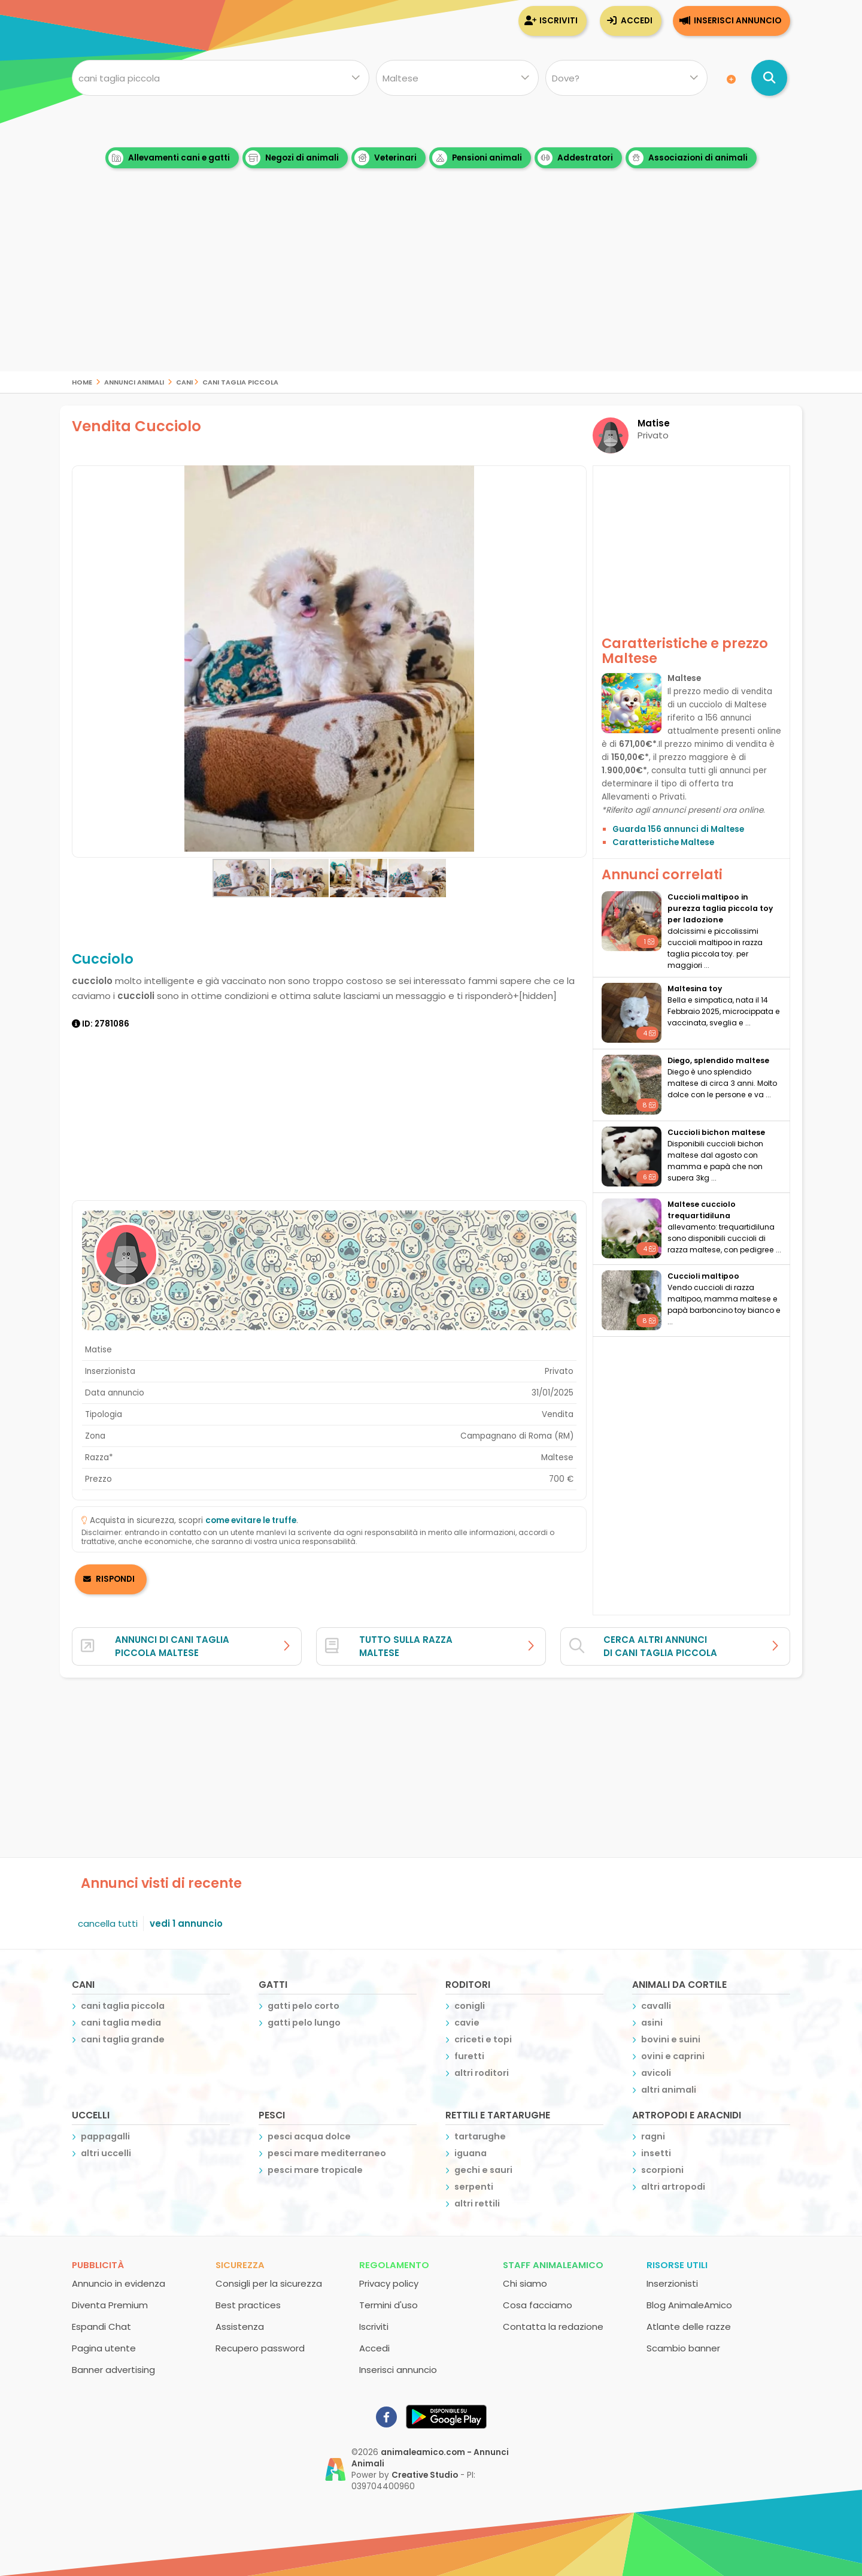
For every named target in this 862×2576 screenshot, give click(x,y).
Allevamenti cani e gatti (169, 157)
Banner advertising (113, 2369)
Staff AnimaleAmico (553, 2265)
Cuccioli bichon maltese (716, 1132)
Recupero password (260, 2348)
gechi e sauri (483, 2170)
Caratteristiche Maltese (663, 842)
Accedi (636, 20)
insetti (656, 2153)
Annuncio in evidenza (118, 2283)
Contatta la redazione (553, 2326)
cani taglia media (121, 2023)
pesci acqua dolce (309, 2136)
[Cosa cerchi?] (220, 78)
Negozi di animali (292, 157)
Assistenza (240, 2326)
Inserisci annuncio (737, 20)
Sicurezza (240, 2265)
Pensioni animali (477, 157)
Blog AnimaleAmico (689, 2305)
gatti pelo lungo (304, 2023)
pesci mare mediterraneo (327, 2153)
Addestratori (575, 157)
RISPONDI (115, 1579)
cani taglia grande (123, 2039)
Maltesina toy (694, 988)
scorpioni (662, 2170)
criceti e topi (483, 2039)
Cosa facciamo (537, 2305)
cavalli (656, 2006)
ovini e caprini (673, 2056)
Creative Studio (424, 2475)
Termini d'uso (388, 2305)
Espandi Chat (101, 2326)
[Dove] (626, 78)
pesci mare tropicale (315, 2170)
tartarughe (480, 2136)
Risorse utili (677, 2265)
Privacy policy (388, 2283)
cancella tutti (108, 1923)
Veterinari (385, 157)
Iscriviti (558, 20)
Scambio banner (683, 2348)
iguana (470, 2153)
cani (184, 381)
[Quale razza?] (457, 78)
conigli (469, 2006)
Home (82, 381)
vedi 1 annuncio (186, 1923)
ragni (653, 2136)
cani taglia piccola (240, 381)
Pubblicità (98, 2265)
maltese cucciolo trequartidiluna (701, 1210)
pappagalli (105, 2136)
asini (652, 2023)
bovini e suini (670, 2039)
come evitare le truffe (250, 1520)
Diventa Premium (110, 2305)
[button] (82, 661)
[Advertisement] (431, 287)
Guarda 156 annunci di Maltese (678, 829)
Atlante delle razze (688, 2326)
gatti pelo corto (303, 2006)
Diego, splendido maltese (718, 1060)
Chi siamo (525, 2283)
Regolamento (394, 2265)
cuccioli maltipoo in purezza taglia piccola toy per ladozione (720, 908)
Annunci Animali (134, 381)
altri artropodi (673, 2187)
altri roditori (481, 2073)
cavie (466, 2023)
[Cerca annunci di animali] (769, 78)
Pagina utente (104, 2348)
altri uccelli (106, 2153)
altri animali (668, 2090)
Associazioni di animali (688, 157)
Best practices (248, 2305)
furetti (469, 2056)
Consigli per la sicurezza (269, 2283)
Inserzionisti (672, 2283)
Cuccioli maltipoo (703, 1276)
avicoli (656, 2073)
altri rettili (477, 2203)
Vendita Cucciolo (136, 426)
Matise (654, 423)
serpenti (473, 2187)
